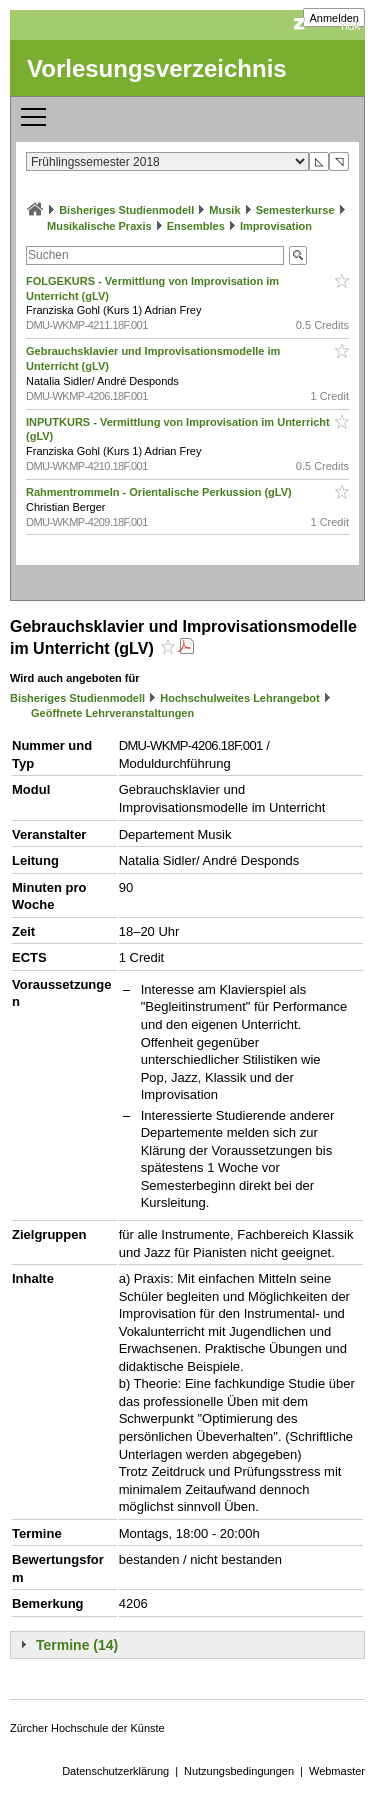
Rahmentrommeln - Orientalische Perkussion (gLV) (160, 492)
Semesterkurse (295, 210)
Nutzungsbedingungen (239, 1771)
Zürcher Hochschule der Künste (87, 1728)
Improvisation (276, 226)
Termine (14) (77, 1645)
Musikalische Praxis (99, 226)
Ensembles (196, 226)
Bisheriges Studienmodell (126, 210)
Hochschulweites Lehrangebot (240, 698)
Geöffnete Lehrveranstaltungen (112, 713)
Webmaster (337, 1771)
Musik (224, 210)
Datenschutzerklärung (115, 1771)
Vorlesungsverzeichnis (157, 68)
